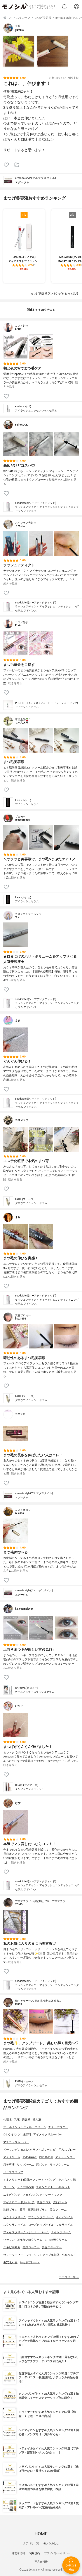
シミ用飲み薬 (25, 2187)
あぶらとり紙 (67, 2179)
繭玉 (22, 2209)
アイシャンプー (65, 2157)
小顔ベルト (69, 2255)
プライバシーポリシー (57, 2553)
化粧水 (7, 2119)
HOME (41, 2533)
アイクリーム (11, 2157)
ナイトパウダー (58, 2127)
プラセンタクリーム (41, 2217)
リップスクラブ (13, 2172)
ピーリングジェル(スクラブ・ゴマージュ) (29, 2149)
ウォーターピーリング (17, 2255)
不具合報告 (41, 2561)
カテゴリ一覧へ (69, 2277)
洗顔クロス (44, 2202)
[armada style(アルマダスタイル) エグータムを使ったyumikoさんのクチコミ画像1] (18, 51)
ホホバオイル (64, 2217)
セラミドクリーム (14, 2217)
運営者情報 (18, 2553)
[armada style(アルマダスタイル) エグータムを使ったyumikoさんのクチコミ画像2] (52, 51)
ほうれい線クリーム (29, 2239)
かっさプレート (30, 2262)
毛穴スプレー (67, 2149)
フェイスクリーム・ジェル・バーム (26, 2232)
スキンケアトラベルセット (53, 2187)
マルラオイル (64, 2224)
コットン (9, 2187)
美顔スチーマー (52, 2247)
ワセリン (9, 2239)
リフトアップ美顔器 (46, 2255)
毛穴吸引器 (10, 2262)
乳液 (17, 2119)
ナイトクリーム (61, 2232)
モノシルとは (51, 2543)
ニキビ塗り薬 (11, 2247)
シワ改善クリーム (56, 2239)
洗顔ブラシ (10, 2209)
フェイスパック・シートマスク (42, 2194)
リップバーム (25, 2164)
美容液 (26, 2119)
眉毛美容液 (30, 2157)
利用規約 (34, 2553)
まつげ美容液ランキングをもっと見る (54, 293)
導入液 (37, 2119)
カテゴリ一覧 (31, 2543)
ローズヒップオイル (41, 2224)
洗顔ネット (60, 2202)
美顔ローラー (31, 2247)
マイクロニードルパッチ (19, 2202)
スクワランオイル (14, 2224)
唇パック (41, 2164)
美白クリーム (58, 2209)
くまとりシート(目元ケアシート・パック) (29, 2179)
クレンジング (11, 2134)
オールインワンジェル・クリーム (24, 2127)
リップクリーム (60, 2164)
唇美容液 (9, 2164)
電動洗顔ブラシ (37, 2209)
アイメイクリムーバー (47, 2134)
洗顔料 (27, 2134)
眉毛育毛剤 (46, 2157)
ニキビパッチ (11, 2194)
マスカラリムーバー (16, 2142)
